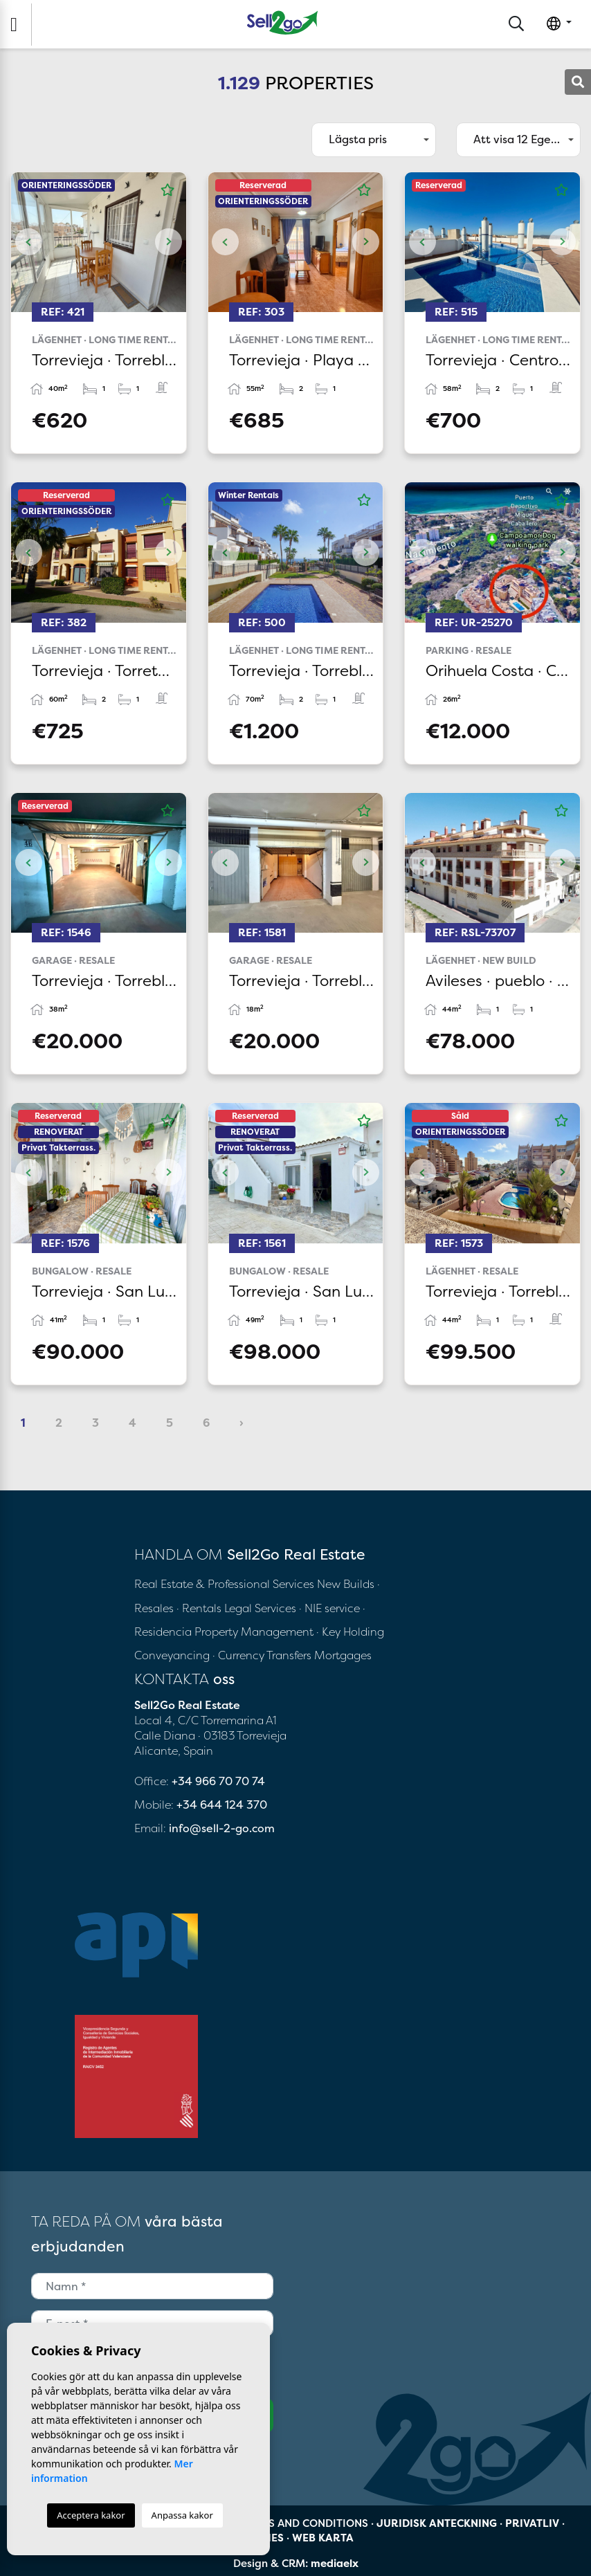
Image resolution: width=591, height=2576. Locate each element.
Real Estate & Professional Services (224, 1583)
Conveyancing (173, 1655)
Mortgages (343, 1655)
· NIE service (331, 1608)
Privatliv (532, 2523)
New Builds (347, 1583)
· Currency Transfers (261, 1655)
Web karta (323, 2537)
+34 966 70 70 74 (218, 1781)
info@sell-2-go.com (222, 1828)
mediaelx (334, 2563)
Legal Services (260, 1608)
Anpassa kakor (182, 2515)
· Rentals (198, 1608)
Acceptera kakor (91, 2515)
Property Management (255, 1631)
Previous (28, 242)
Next (169, 242)
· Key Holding (350, 1631)
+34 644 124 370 (221, 1804)
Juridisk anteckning (436, 2523)
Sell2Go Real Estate (282, 22)
